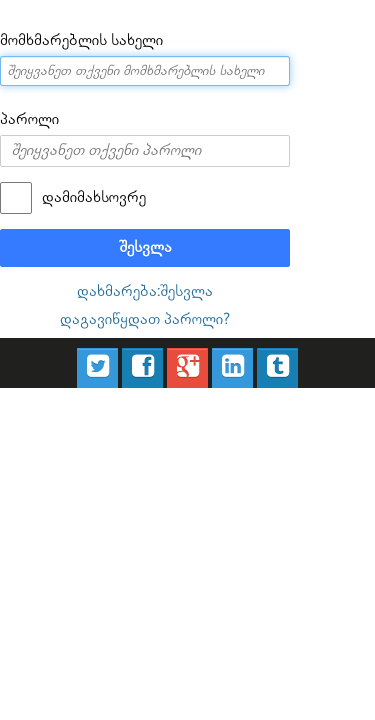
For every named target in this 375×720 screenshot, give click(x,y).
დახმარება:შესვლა (145, 263)
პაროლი (23, 113)
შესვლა (145, 224)
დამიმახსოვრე (76, 180)
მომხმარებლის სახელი (67, 38)
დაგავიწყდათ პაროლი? (145, 286)
